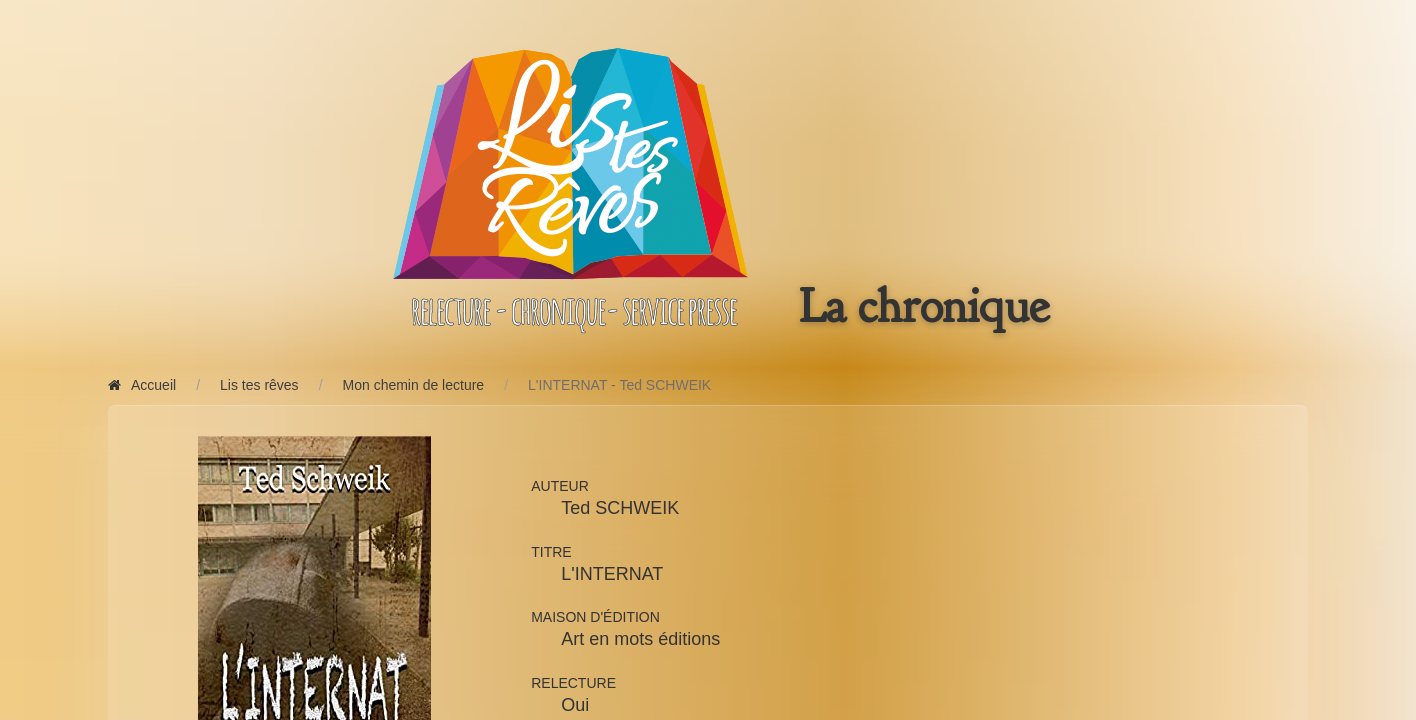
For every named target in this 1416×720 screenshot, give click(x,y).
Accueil (142, 385)
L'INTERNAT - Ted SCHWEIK (619, 385)
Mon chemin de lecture (414, 385)
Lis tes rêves (259, 385)
